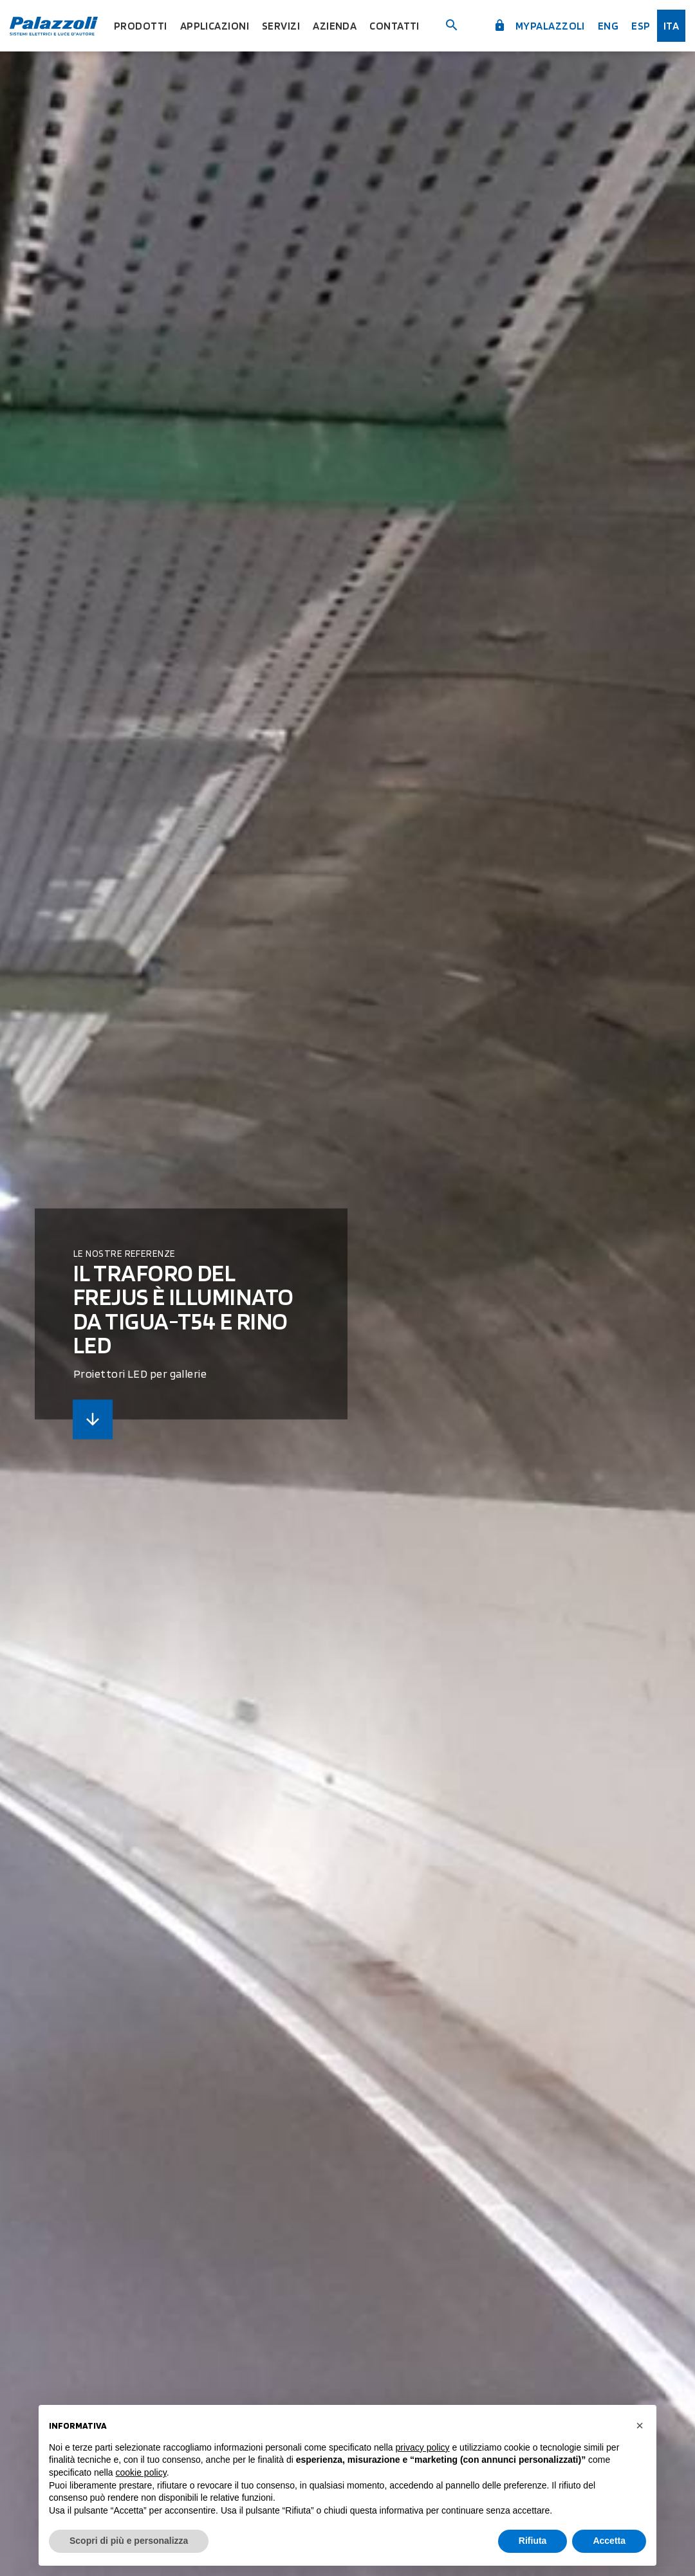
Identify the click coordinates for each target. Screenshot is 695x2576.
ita (671, 25)
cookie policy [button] (141, 2472)
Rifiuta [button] (533, 2540)
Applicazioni (214, 25)
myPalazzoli (539, 25)
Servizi (281, 25)
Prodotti (140, 25)
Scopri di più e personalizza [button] (129, 2540)
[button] (639, 2425)
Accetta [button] (609, 2540)
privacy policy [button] (423, 2447)
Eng (608, 25)
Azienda (335, 25)
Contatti (394, 25)
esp (640, 25)
